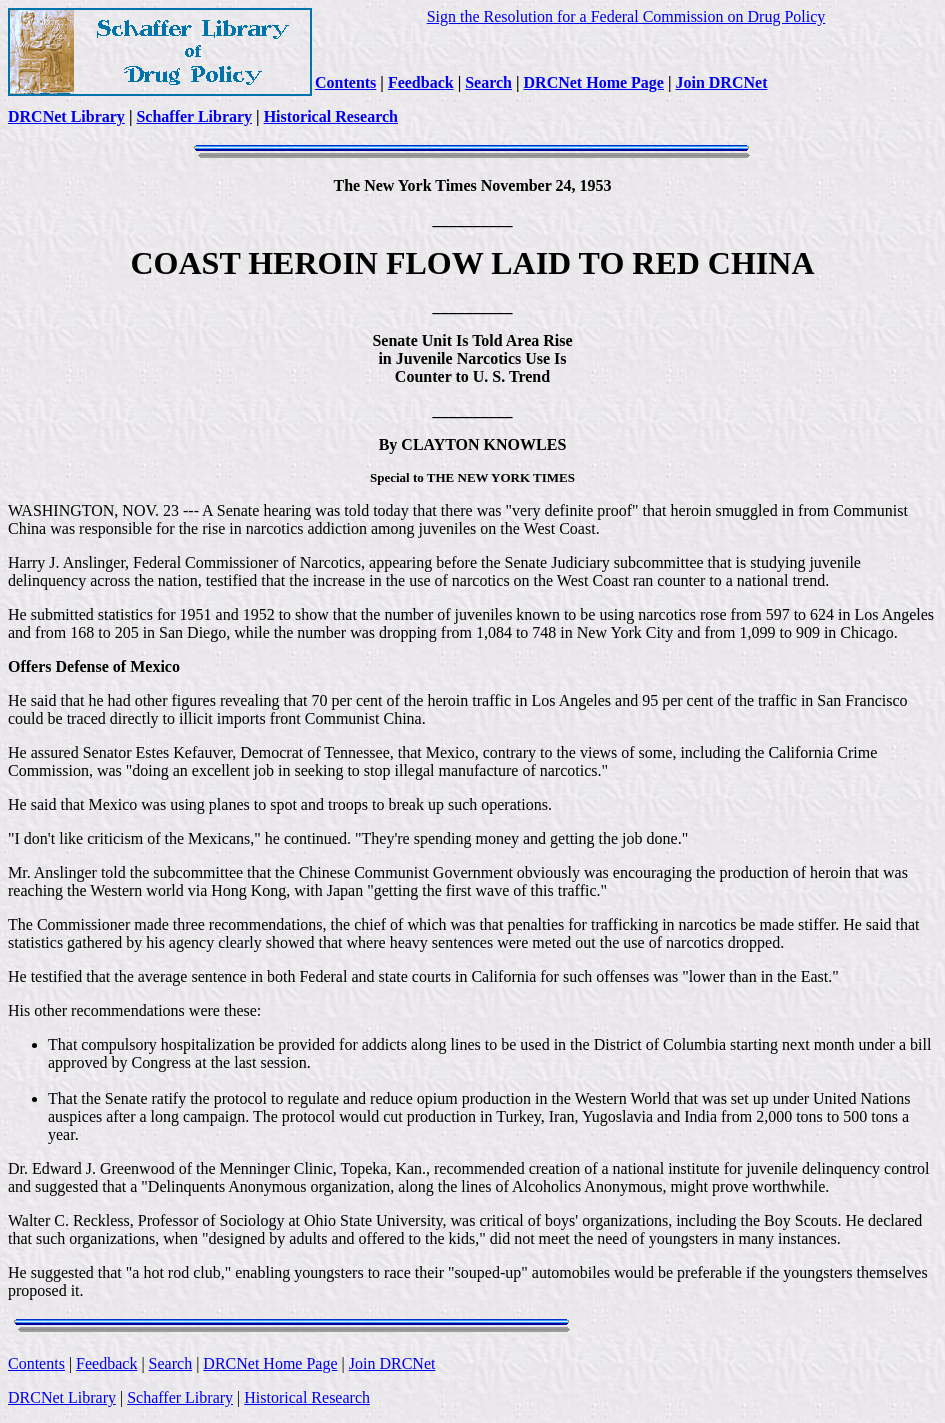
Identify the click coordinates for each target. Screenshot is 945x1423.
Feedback (421, 82)
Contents (345, 82)
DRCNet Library (66, 116)
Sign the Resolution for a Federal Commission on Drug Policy (626, 16)
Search (488, 82)
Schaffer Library (194, 116)
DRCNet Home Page (594, 82)
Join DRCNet (721, 82)
